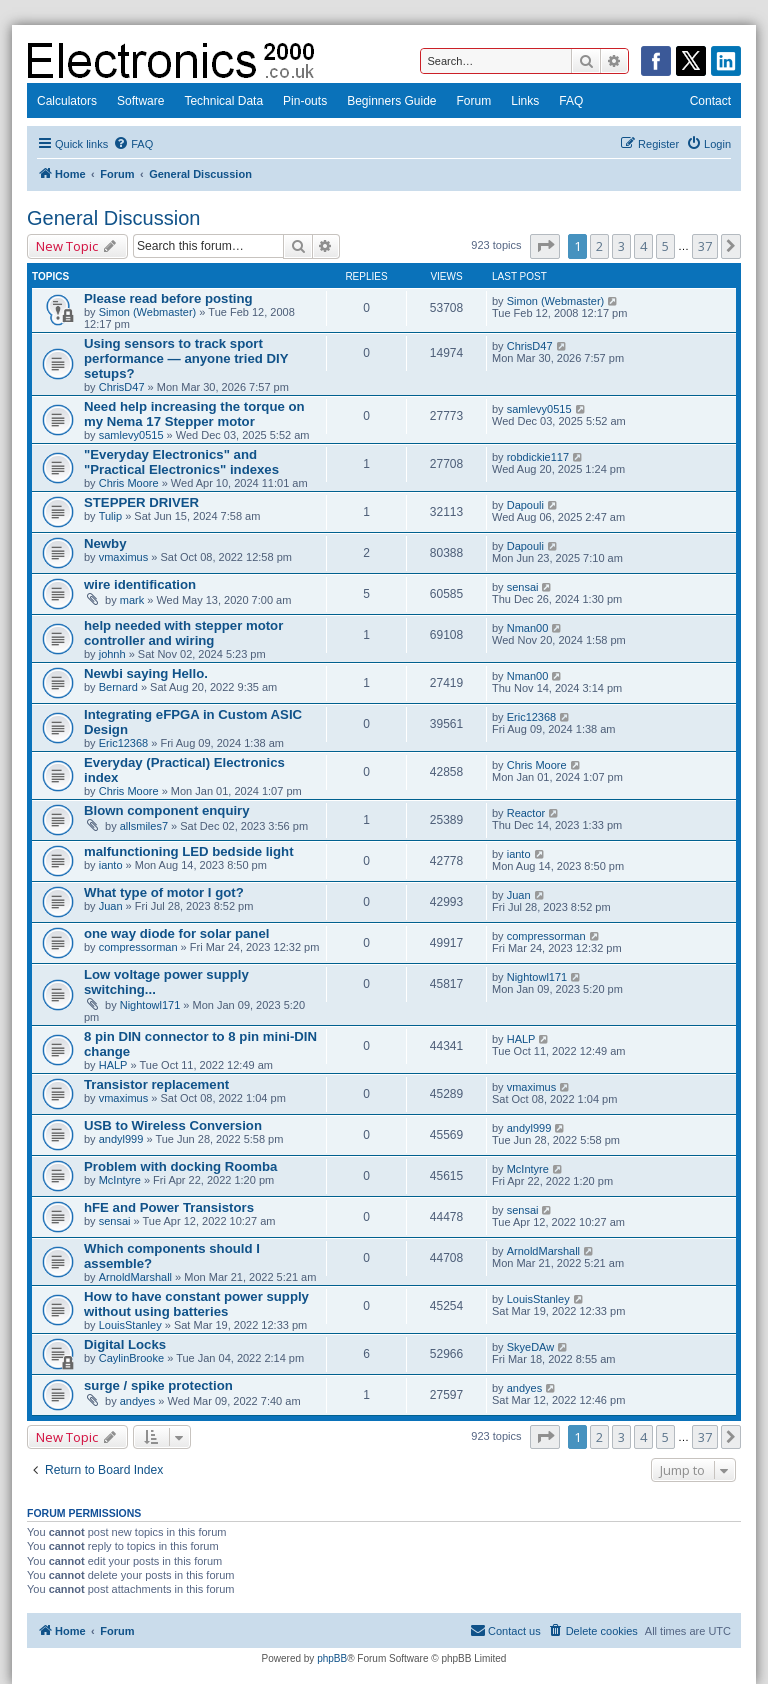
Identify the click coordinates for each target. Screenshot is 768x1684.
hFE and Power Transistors (169, 1207)
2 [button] (599, 246)
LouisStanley (130, 1325)
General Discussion (113, 218)
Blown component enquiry (167, 810)
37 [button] (705, 246)
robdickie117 (538, 457)
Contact (710, 101)
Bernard (118, 687)
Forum (474, 101)
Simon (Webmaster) (148, 312)
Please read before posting (168, 298)
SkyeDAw (530, 1347)
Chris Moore (129, 483)
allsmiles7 (144, 826)
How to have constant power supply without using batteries (196, 1304)
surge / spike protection (158, 1385)
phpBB (332, 1658)
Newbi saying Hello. (146, 673)
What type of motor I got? (164, 892)
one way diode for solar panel (176, 933)
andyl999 (121, 1139)
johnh (112, 654)
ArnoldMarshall (135, 1277)
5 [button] (665, 246)
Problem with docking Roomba (180, 1166)
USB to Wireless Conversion (173, 1125)
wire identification (140, 584)
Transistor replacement (156, 1084)
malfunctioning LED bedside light (189, 851)
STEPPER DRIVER (141, 502)
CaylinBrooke (131, 1358)
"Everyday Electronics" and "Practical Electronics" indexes (181, 462)
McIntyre (120, 1180)
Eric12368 (124, 743)
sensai (523, 587)
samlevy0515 (131, 435)
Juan (111, 906)
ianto (111, 865)
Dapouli (525, 505)
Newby (105, 543)
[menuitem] (133, 144)
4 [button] (643, 246)
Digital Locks (125, 1344)
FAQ (571, 101)
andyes (137, 1401)
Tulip (110, 516)
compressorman (138, 947)
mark (132, 600)
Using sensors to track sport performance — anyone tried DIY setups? (186, 358)
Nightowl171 (150, 1005)
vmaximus (124, 557)
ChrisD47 (122, 387)
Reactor (526, 813)
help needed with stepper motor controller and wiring (183, 633)
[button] (545, 246)
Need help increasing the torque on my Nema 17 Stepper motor (194, 414)
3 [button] (621, 246)
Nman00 (528, 628)
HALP (113, 1065)
